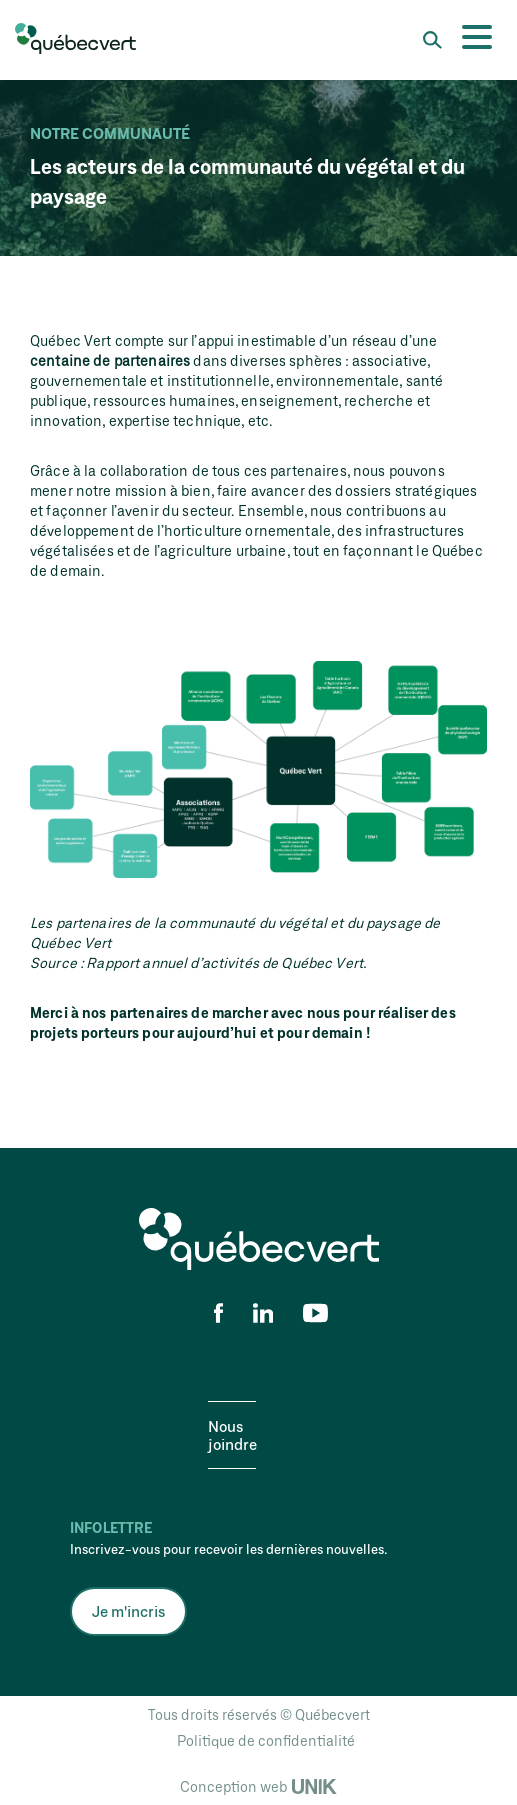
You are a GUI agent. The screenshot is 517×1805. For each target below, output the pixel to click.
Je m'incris (128, 1611)
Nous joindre (232, 1435)
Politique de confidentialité (266, 1740)
